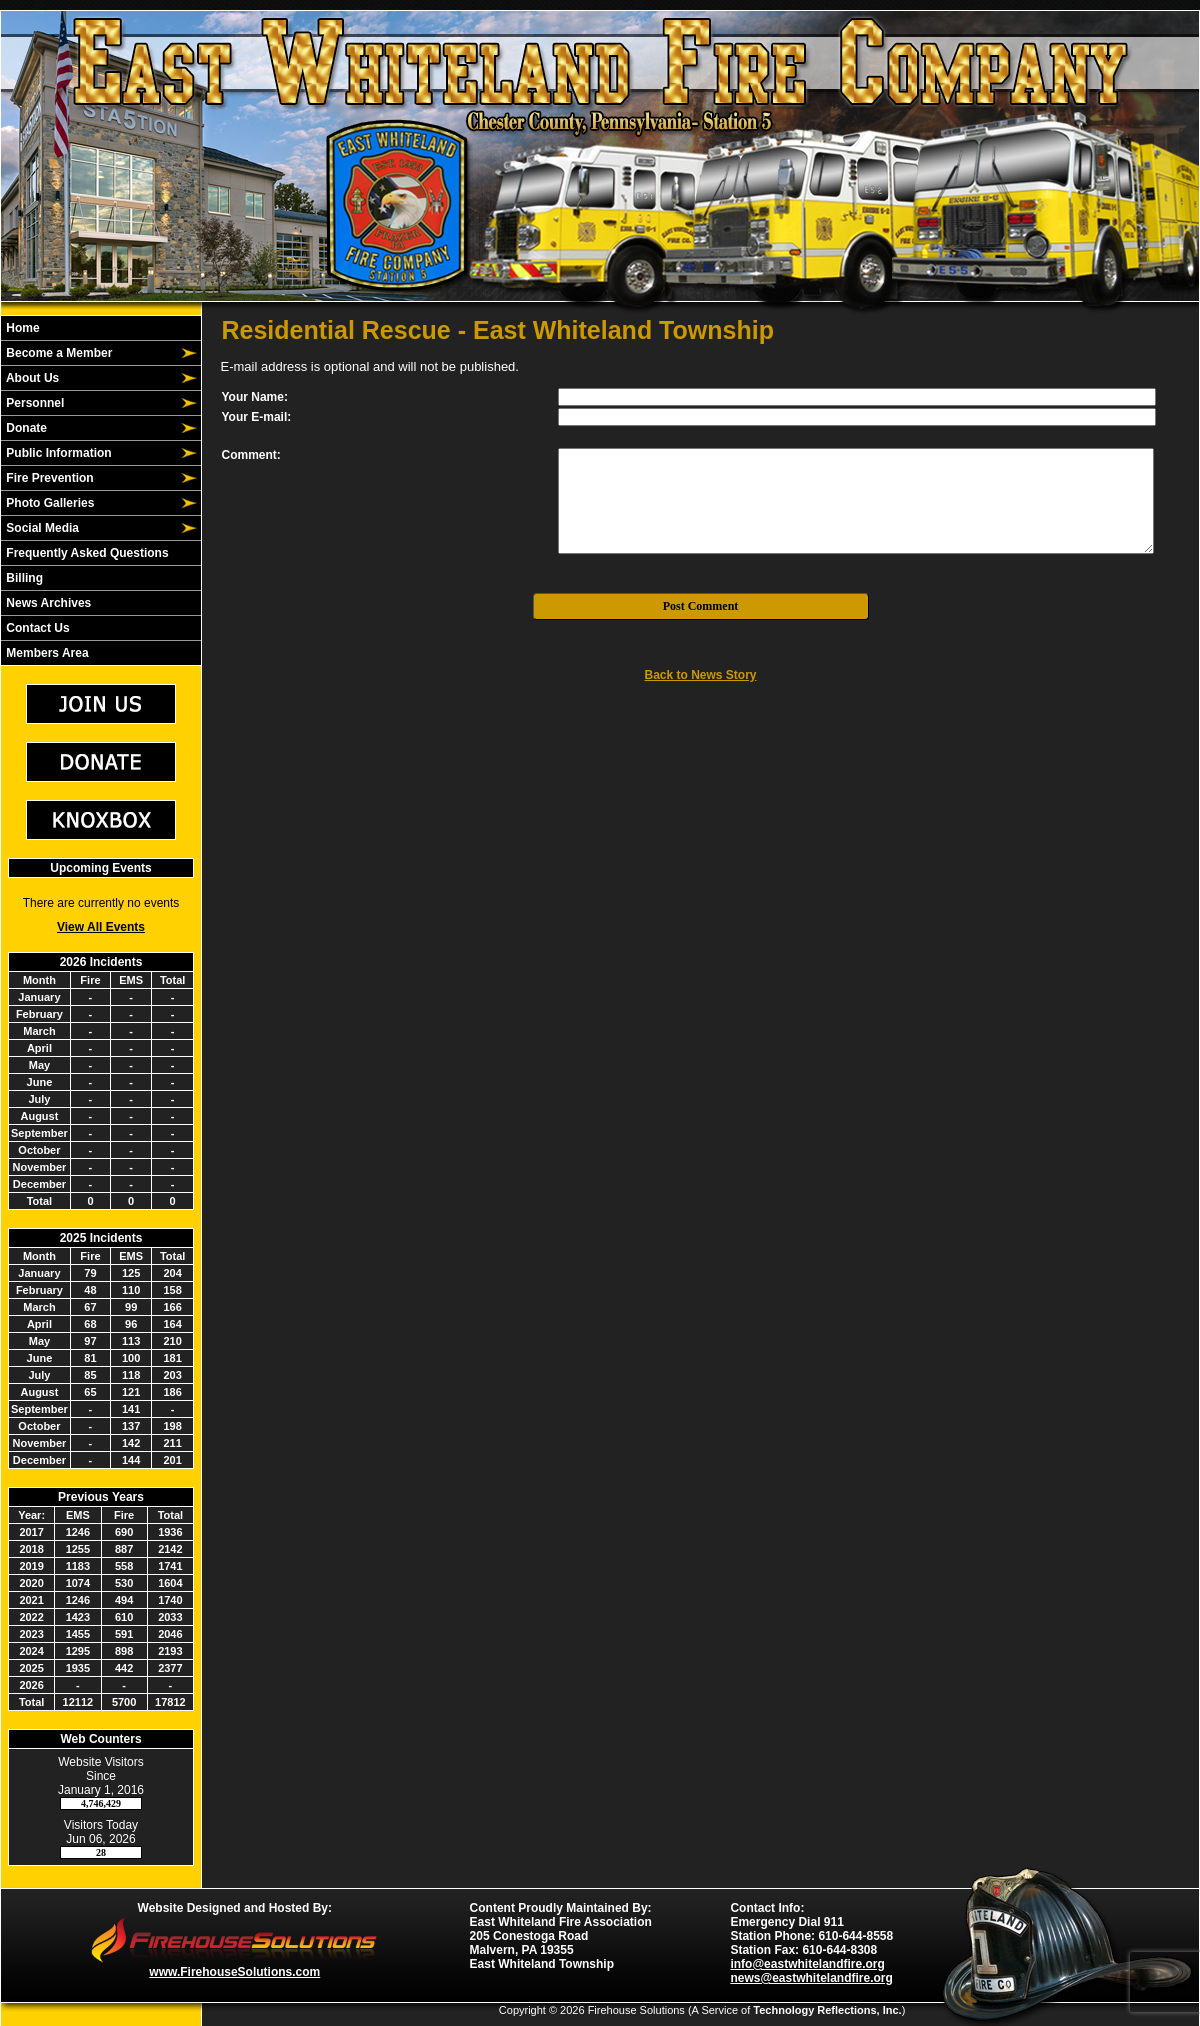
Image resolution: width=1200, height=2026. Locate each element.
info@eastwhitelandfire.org (807, 1964)
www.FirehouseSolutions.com (234, 1972)
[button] (90, 353)
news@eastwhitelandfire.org (811, 1978)
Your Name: (255, 397)
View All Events (101, 927)
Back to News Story (700, 675)
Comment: (251, 455)
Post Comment (701, 606)
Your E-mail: (257, 417)
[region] (101, 490)
